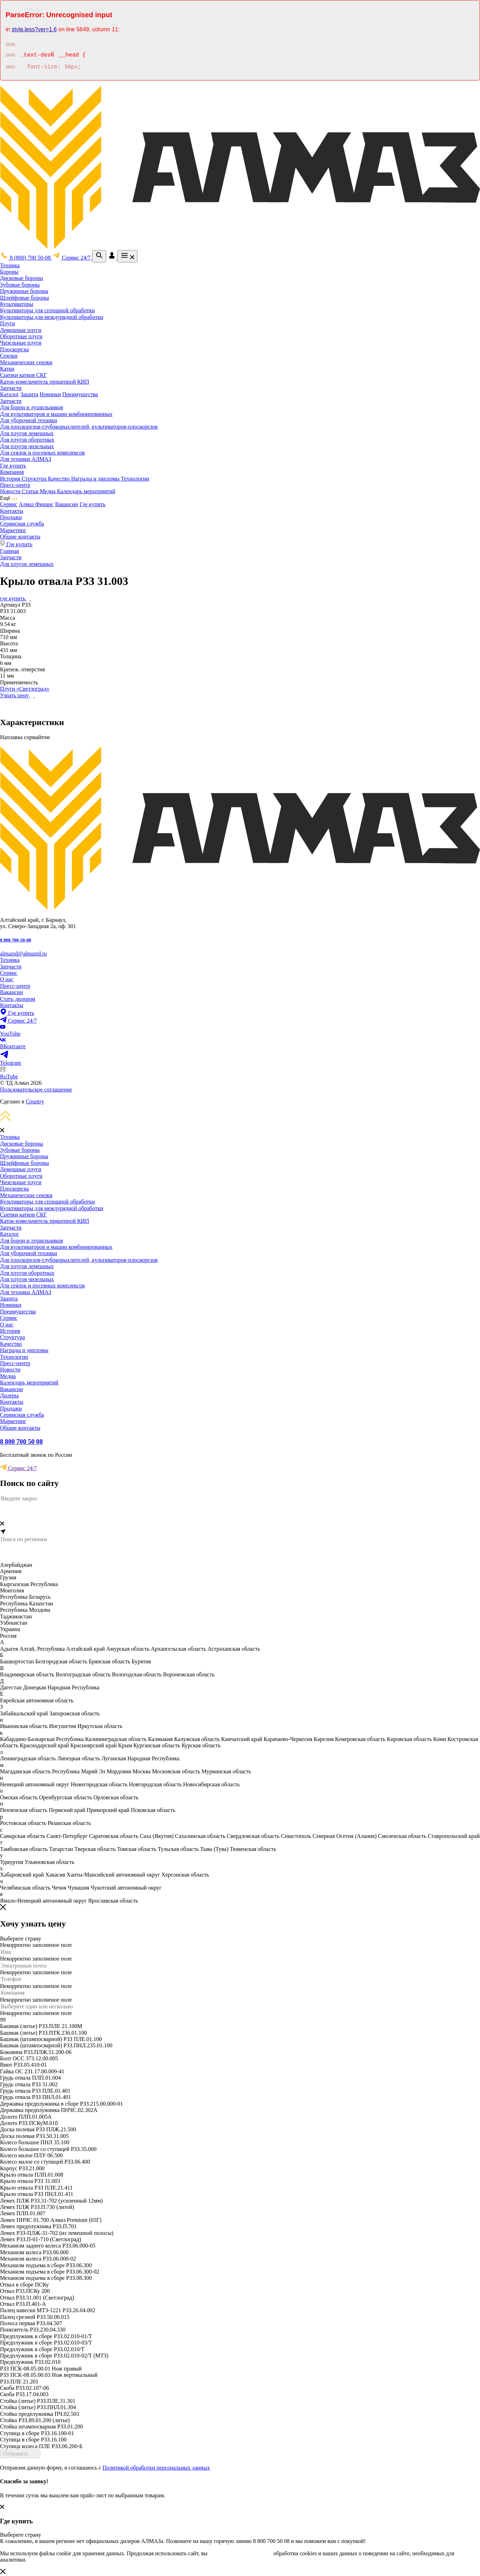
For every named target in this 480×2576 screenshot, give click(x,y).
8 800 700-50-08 (15, 940)
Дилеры (9, 1395)
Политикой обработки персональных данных (156, 2468)
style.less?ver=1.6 (34, 29)
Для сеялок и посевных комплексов (42, 453)
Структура (34, 479)
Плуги (7, 323)
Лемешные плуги (20, 330)
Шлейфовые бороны (24, 298)
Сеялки (9, 356)
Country (35, 1101)
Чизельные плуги (20, 343)
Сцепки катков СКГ (23, 375)
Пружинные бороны (24, 291)
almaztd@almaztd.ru (23, 954)
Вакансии (66, 504)
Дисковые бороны (21, 278)
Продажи (11, 517)
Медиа (48, 491)
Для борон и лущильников (31, 407)
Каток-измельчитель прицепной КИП (44, 382)
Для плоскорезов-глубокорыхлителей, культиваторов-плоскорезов (79, 427)
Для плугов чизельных (27, 446)
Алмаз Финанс (36, 504)
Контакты (11, 511)
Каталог (9, 394)
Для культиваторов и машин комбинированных (56, 414)
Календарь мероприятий (86, 491)
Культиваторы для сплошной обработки (47, 310)
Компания (12, 472)
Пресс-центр (15, 485)
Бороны (9, 272)
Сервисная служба (22, 524)
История (10, 479)
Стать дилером (17, 999)
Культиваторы (16, 304)
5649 (10, 55)
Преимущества (80, 394)
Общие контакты (20, 537)
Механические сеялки (26, 362)
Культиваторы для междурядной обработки (51, 317)
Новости (11, 491)
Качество (59, 479)
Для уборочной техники (28, 420)
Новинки (50, 394)
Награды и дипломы (96, 479)
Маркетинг (13, 530)
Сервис (8, 504)
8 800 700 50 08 (21, 1441)
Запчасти (10, 388)
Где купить (13, 466)
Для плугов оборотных (27, 440)
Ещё (8, 498)
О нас (6, 979)
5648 (10, 44)
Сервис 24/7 (18, 1468)
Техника (10, 265)
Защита (29, 394)
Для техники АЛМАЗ (25, 459)
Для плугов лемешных (26, 433)
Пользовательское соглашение (36, 1090)
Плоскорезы (14, 349)
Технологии (135, 479)
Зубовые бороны (20, 285)
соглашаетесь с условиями (240, 2553)
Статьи (31, 491)
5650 (10, 67)
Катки (7, 369)
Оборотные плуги (21, 336)
